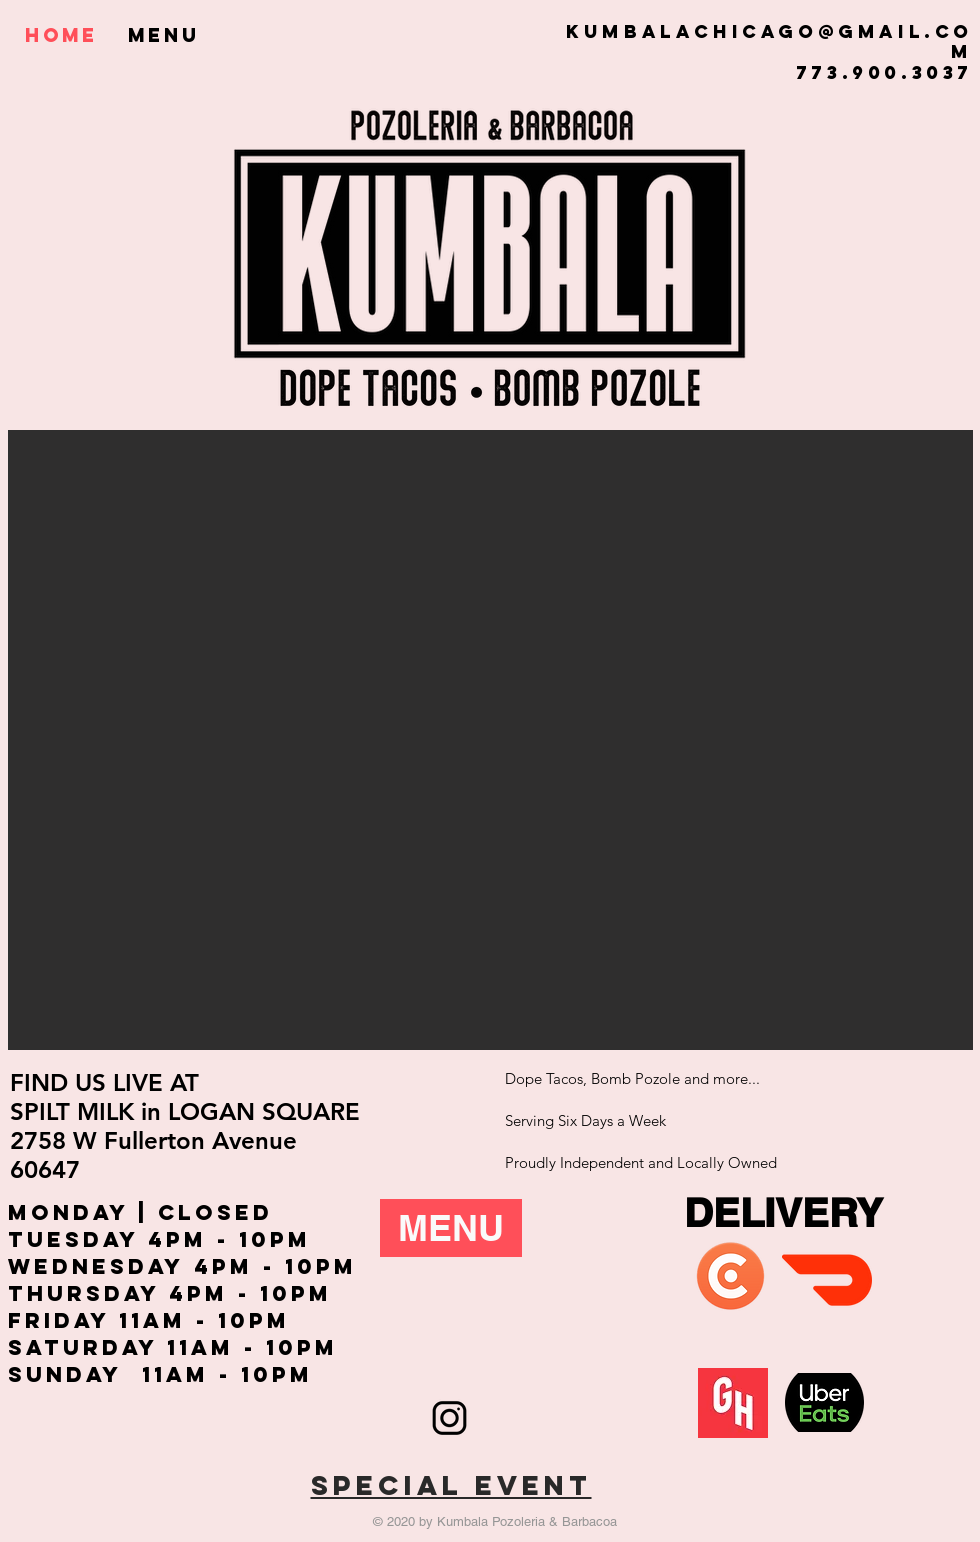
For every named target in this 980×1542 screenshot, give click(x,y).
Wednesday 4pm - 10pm (182, 1266)
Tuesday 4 (87, 1239)
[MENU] (451, 1228)
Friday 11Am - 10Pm (149, 1320)
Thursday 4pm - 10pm (170, 1293)
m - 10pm (249, 1374)
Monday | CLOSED (140, 1212)
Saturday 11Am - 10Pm (173, 1347)
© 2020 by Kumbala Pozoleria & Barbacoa (495, 1521)
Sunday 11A (97, 1374)
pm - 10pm (238, 1239)
